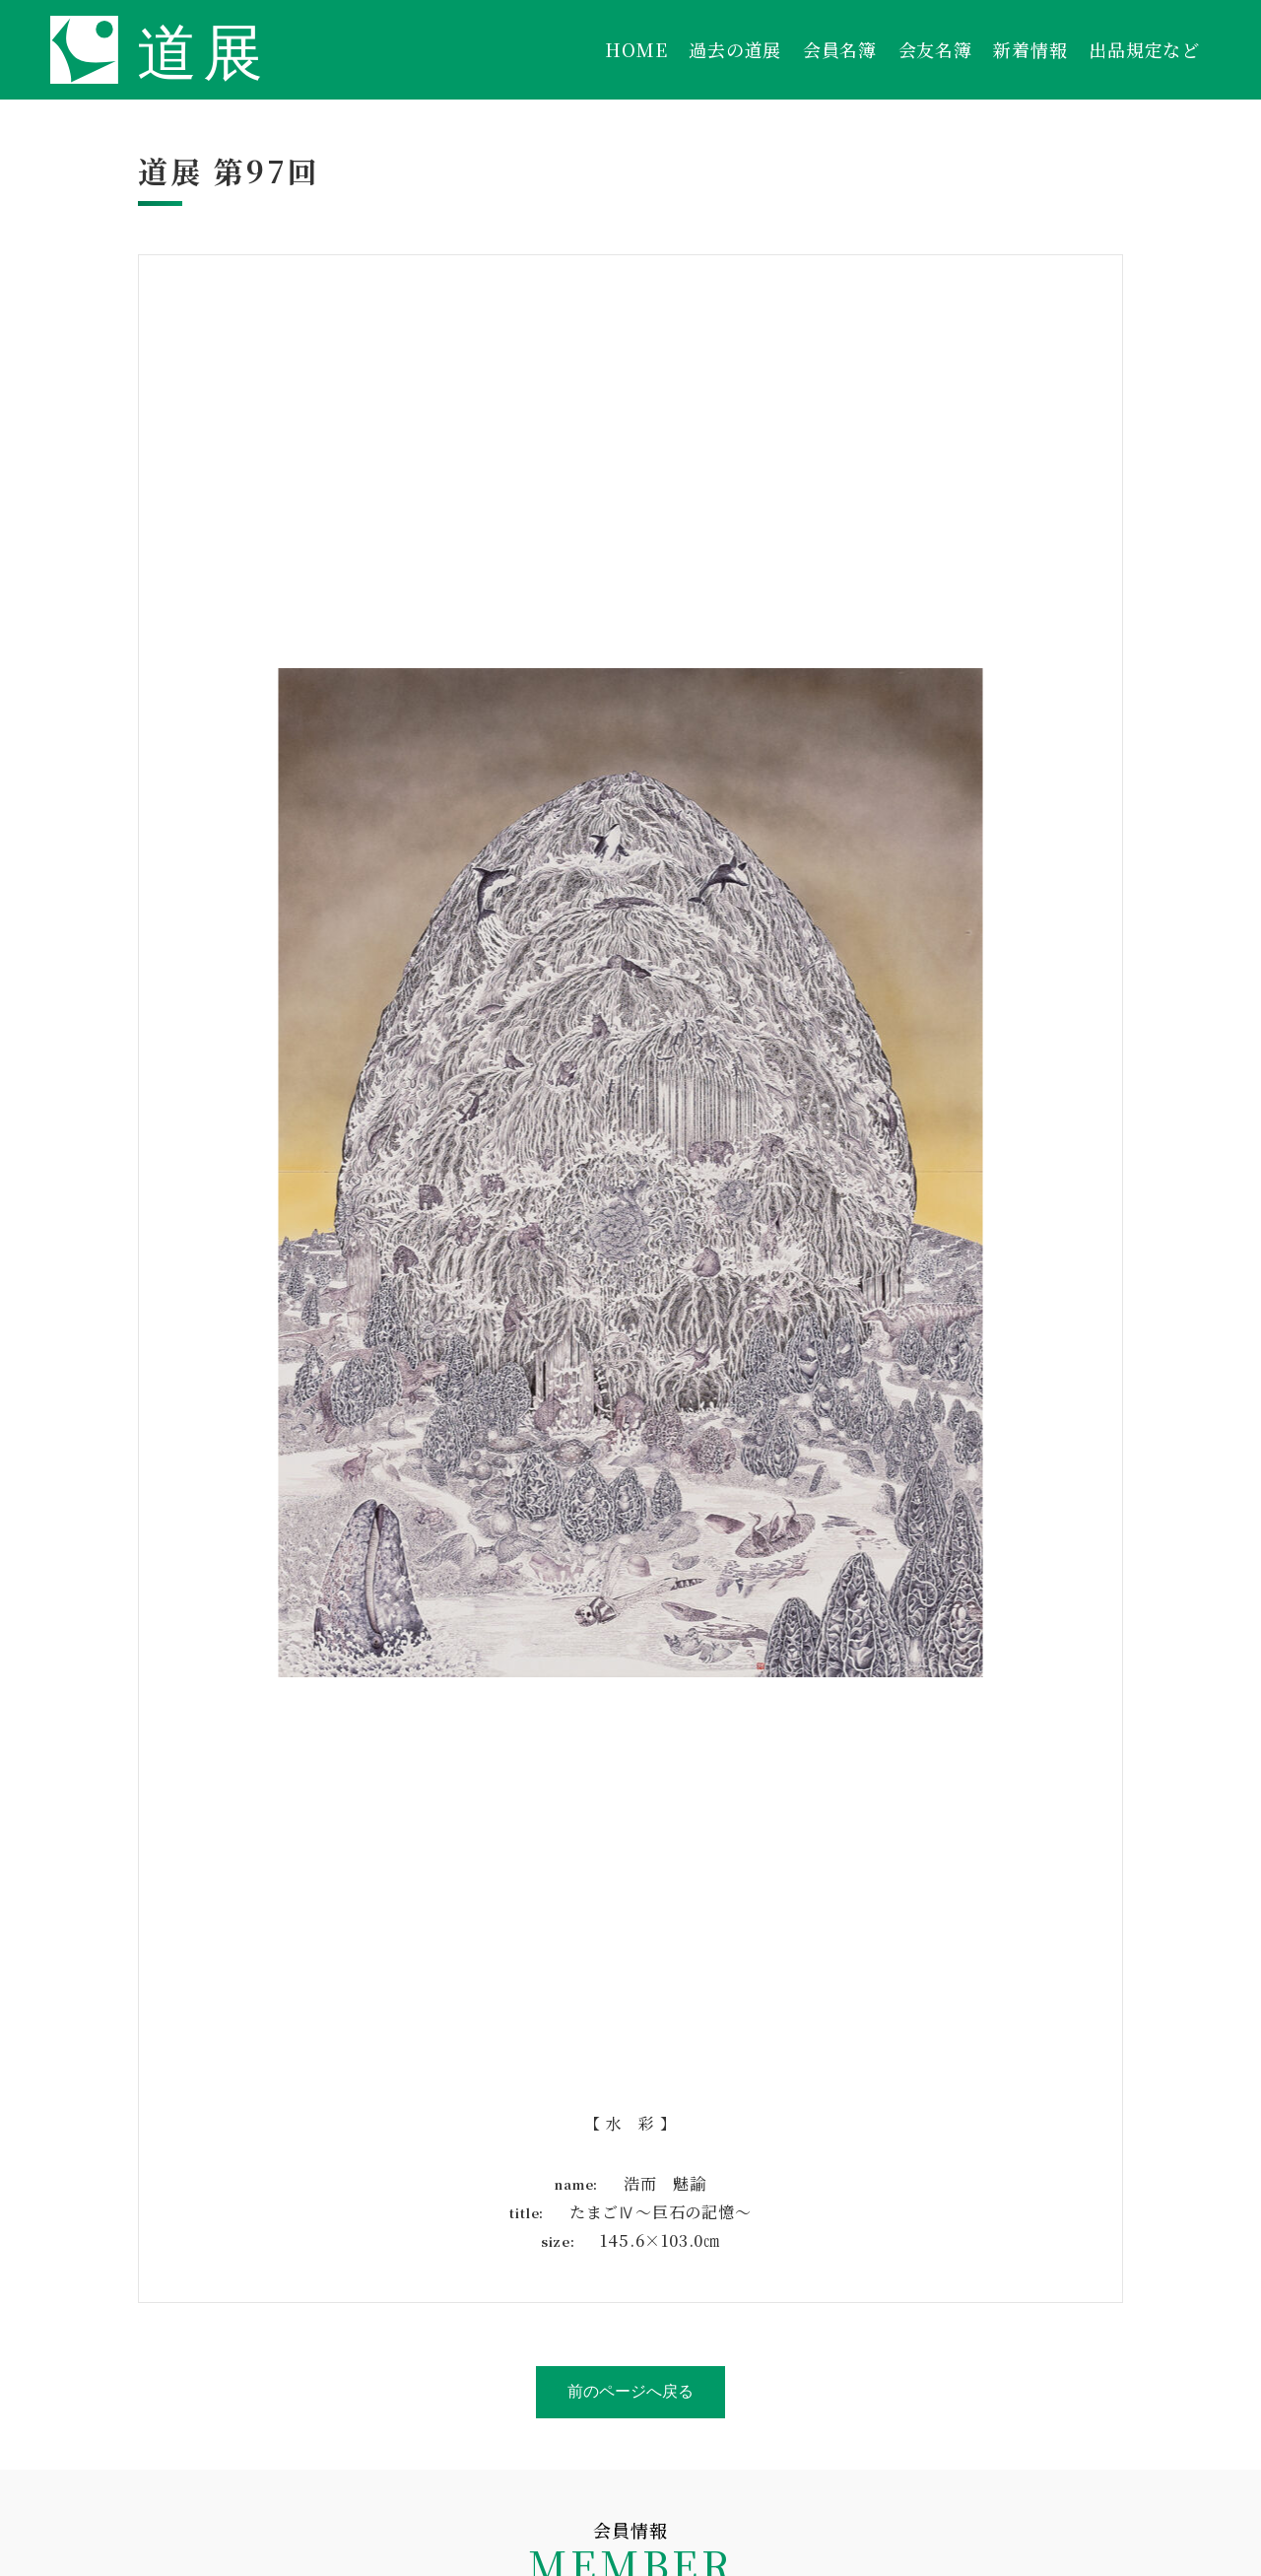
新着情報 (1030, 49)
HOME (636, 49)
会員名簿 (840, 49)
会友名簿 (935, 49)
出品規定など (1144, 49)
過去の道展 (735, 49)
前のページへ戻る (630, 2391)
